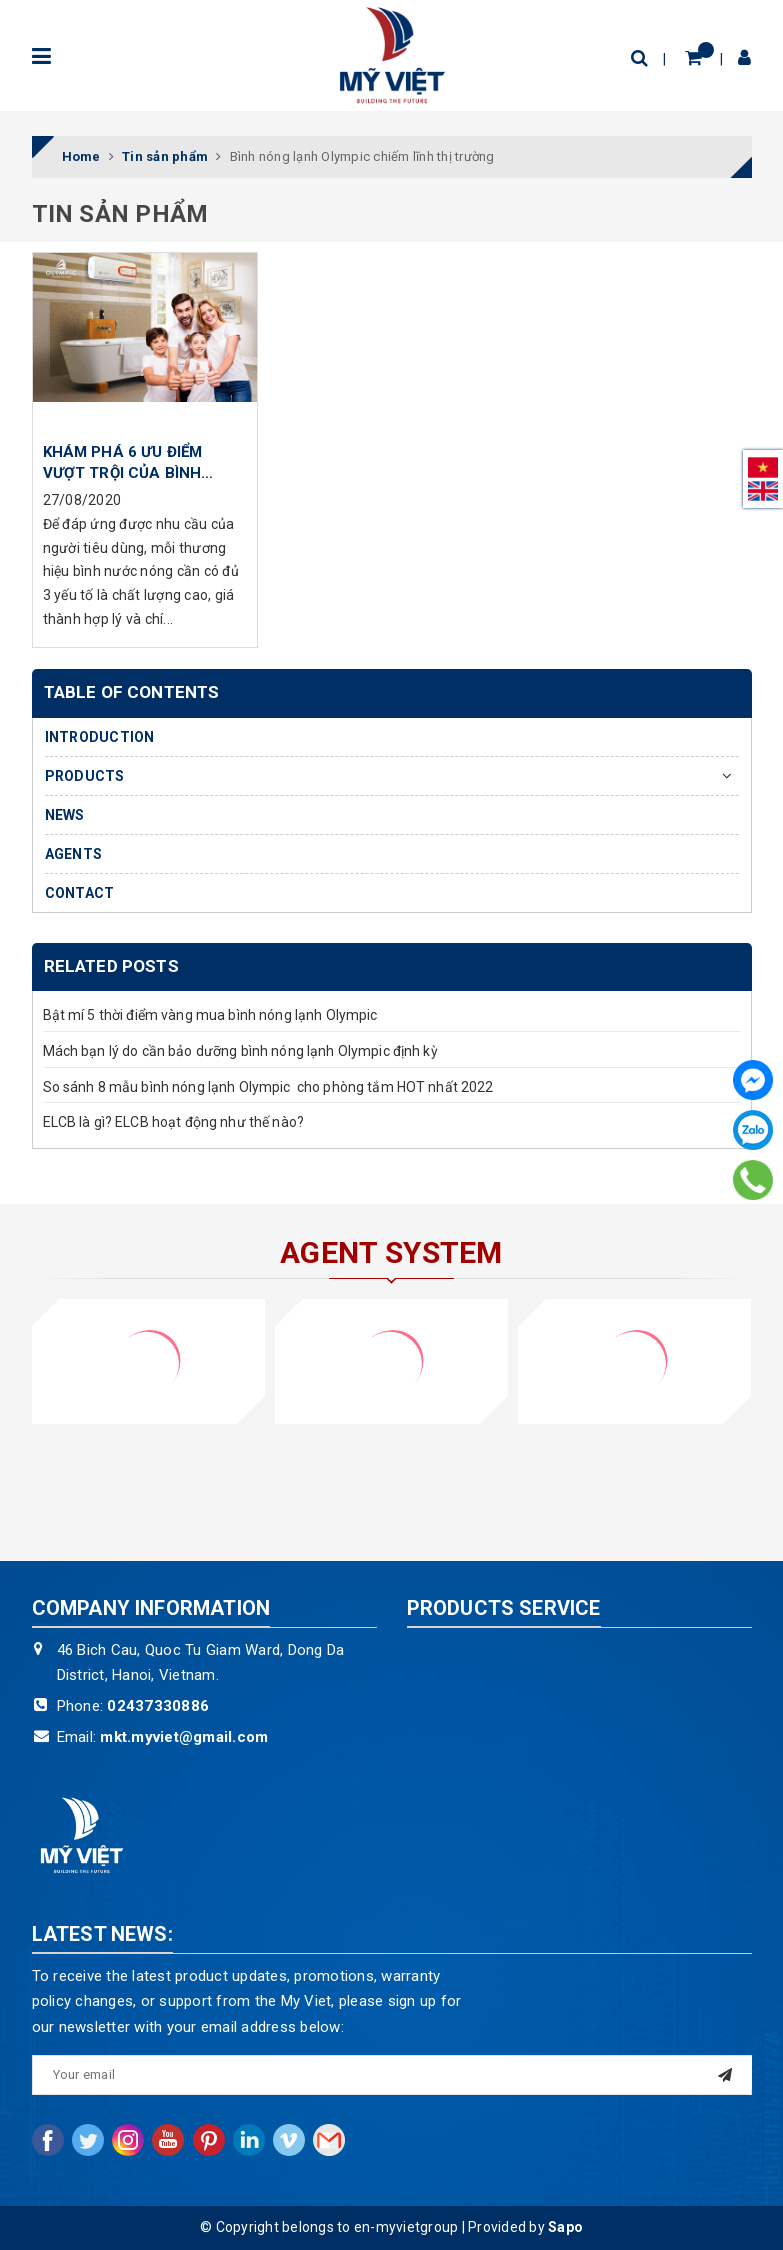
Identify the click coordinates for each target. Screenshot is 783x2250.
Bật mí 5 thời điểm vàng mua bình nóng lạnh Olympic (210, 1015)
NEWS (65, 815)
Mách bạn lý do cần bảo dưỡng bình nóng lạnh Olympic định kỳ (240, 1051)
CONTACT (80, 893)
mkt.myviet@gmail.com (184, 1737)
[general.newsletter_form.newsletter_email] (392, 2075)
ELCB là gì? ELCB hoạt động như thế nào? (173, 1122)
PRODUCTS (85, 776)
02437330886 (158, 1706)
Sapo (565, 2227)
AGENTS (74, 854)
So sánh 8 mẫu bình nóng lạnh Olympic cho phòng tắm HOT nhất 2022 (268, 1087)
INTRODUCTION (100, 737)
